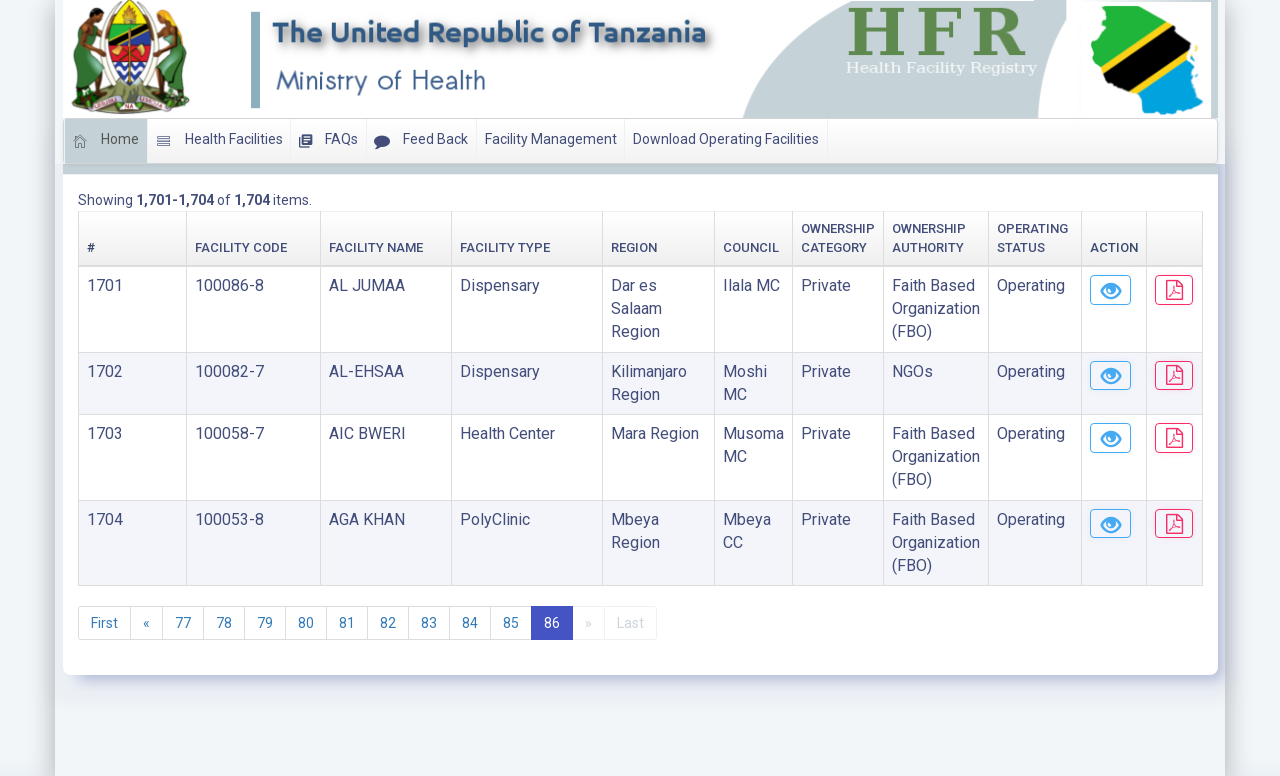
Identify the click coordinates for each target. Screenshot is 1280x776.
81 (347, 555)
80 (306, 555)
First (104, 555)
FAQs (328, 141)
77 (183, 555)
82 (388, 555)
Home (105, 141)
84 (470, 555)
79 (265, 555)
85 (511, 555)
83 (429, 555)
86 (552, 555)
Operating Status (951, 247)
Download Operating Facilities (726, 139)
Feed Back (421, 141)
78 (224, 555)
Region (438, 247)
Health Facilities (219, 141)
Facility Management (551, 139)
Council (564, 247)
